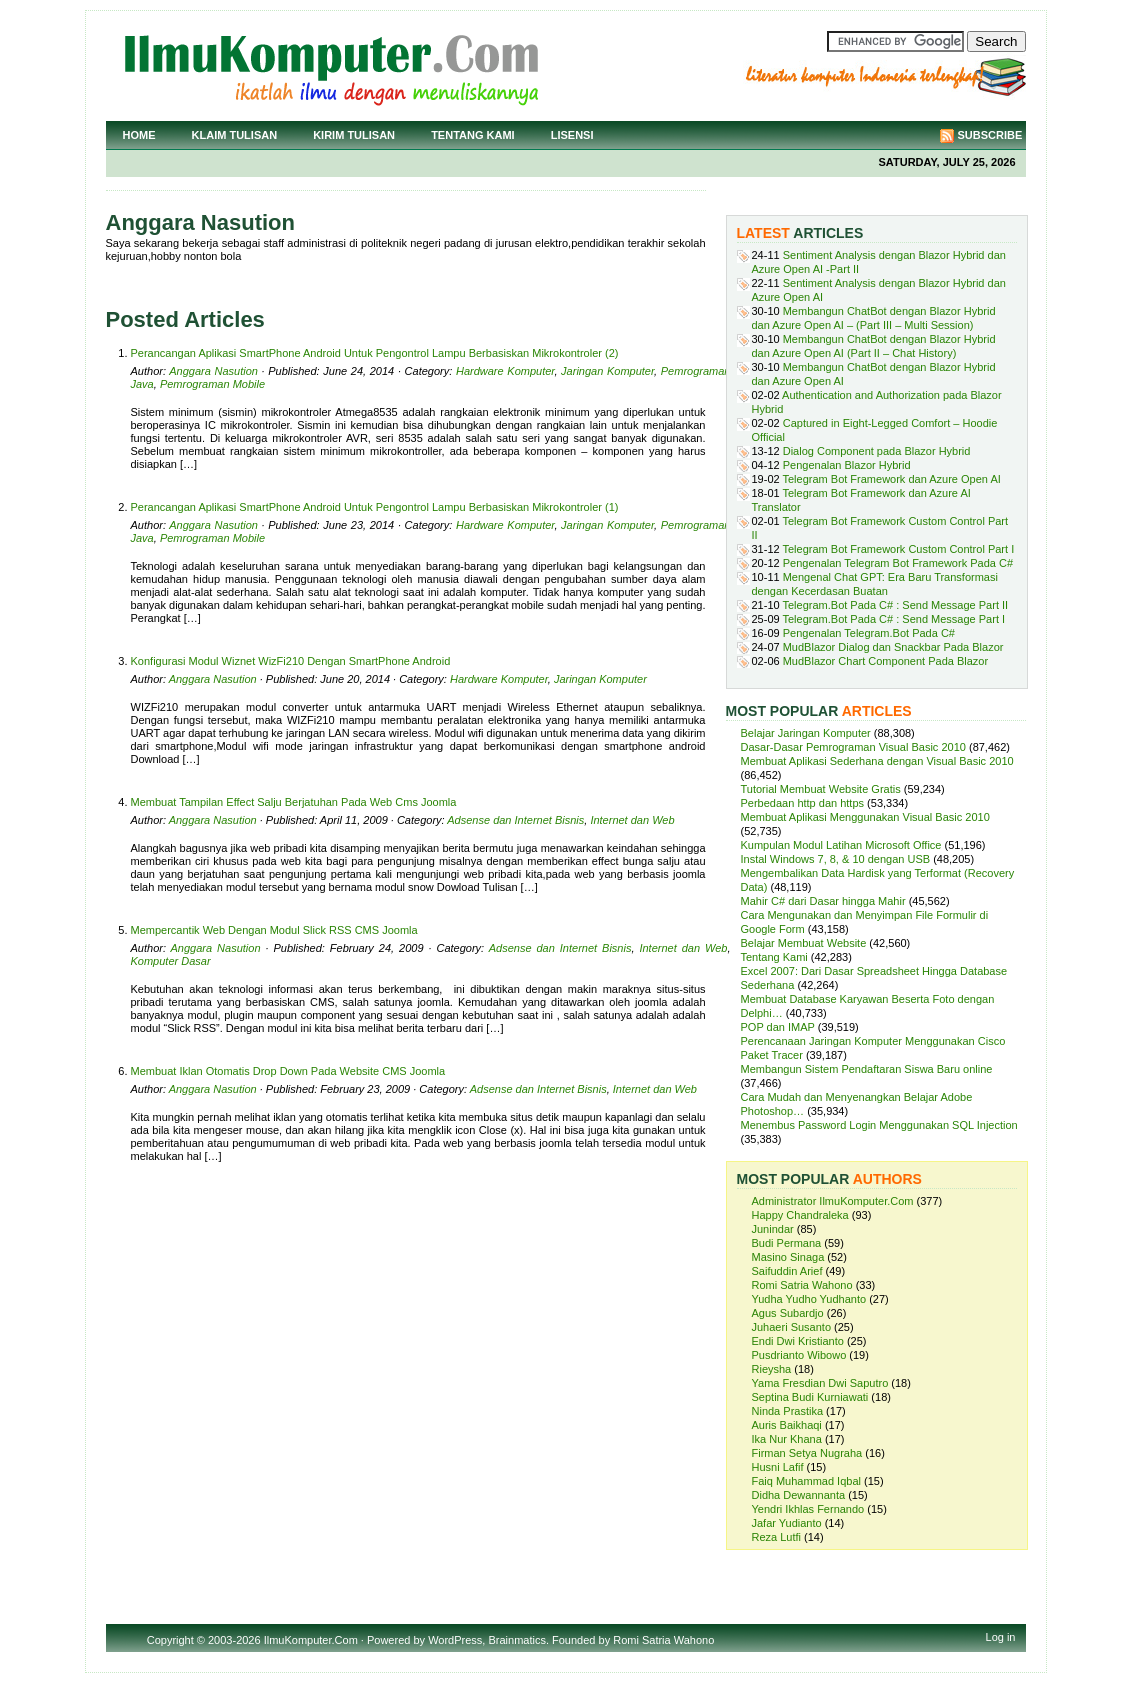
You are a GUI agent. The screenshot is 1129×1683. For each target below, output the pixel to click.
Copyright (170, 1640)
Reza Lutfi (777, 1537)
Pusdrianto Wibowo (799, 1355)
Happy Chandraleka (800, 1215)
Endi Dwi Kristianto (798, 1341)
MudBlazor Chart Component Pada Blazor (885, 661)
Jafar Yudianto (787, 1523)
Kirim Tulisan (354, 135)
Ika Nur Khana (787, 1439)
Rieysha (772, 1369)
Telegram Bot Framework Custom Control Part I (899, 549)
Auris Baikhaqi (787, 1425)
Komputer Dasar (171, 961)
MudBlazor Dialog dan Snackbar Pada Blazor (893, 647)
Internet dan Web (632, 820)
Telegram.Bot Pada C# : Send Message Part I (894, 619)
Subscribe (990, 135)
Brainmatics (516, 1640)
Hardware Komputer (505, 371)
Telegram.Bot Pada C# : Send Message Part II (896, 605)
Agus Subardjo (788, 1313)
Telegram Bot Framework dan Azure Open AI (892, 479)
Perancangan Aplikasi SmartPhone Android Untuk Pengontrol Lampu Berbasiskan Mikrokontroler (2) (375, 353)
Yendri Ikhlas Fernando (808, 1509)
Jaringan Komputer (607, 371)
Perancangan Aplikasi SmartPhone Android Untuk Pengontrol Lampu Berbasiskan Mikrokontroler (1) (375, 507)
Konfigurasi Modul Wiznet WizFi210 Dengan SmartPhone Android (291, 661)
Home (139, 135)
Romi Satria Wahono (802, 1285)
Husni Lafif (778, 1467)
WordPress (455, 1640)
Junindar (773, 1229)
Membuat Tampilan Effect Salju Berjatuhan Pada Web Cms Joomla (294, 802)
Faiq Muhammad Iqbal (806, 1481)
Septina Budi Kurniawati (810, 1397)
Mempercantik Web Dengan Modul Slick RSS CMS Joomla (274, 930)
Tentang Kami (473, 135)
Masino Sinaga (788, 1257)
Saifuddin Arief (787, 1271)
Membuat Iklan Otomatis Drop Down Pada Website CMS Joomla (288, 1071)
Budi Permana (787, 1243)
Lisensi (572, 135)
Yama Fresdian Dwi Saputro (820, 1383)
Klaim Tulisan (235, 135)
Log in (1001, 1637)
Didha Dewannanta (799, 1495)
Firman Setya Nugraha (807, 1453)
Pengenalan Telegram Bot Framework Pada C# (898, 563)
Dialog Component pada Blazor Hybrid (877, 451)
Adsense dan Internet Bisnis (515, 820)
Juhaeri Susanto (792, 1327)
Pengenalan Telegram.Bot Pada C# (869, 633)
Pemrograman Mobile (212, 384)
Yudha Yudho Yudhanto (809, 1299)
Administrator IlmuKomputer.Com (833, 1201)
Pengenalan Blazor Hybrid (847, 465)
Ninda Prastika (788, 1411)
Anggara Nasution (213, 371)
